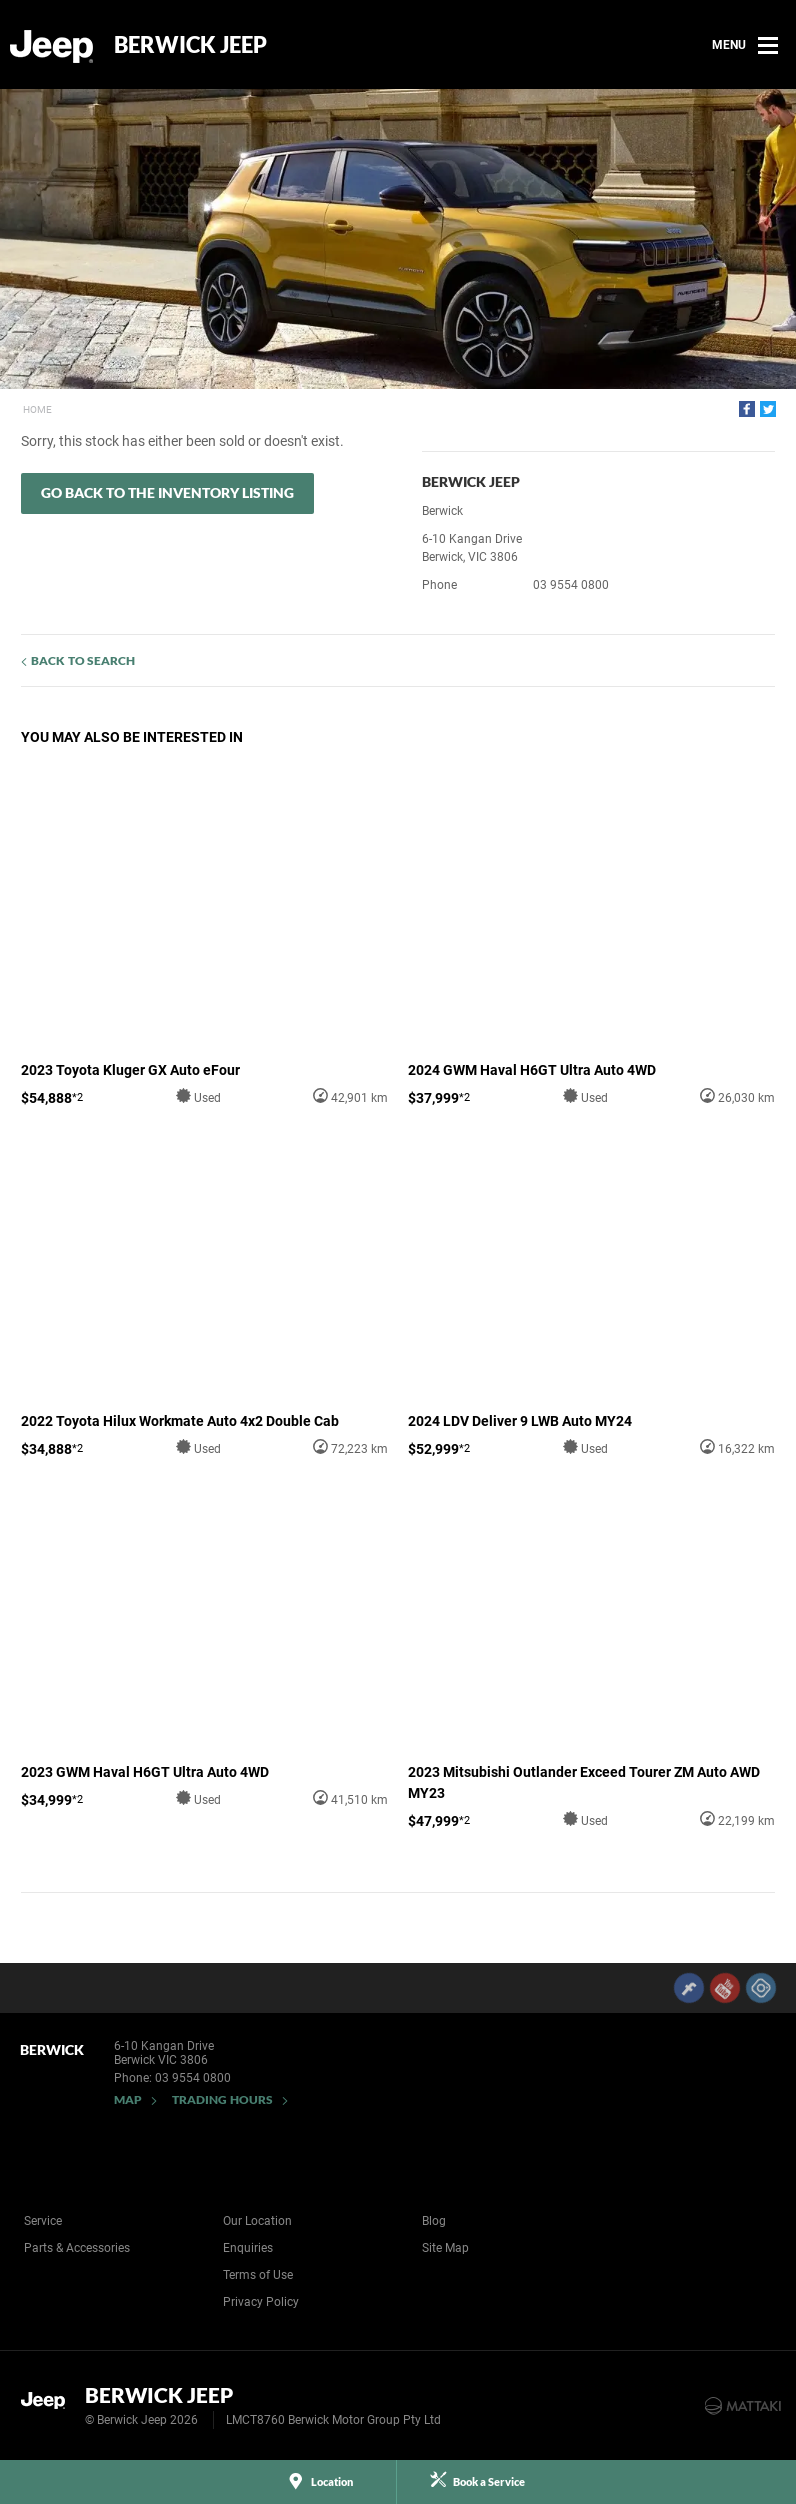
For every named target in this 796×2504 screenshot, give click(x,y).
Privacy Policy (261, 2302)
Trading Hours (222, 2099)
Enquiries (248, 2248)
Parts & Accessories (77, 2248)
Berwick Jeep (190, 45)
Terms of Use (258, 2275)
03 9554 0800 (571, 585)
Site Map (445, 2248)
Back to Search (83, 660)
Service (43, 2221)
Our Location (257, 2221)
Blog (434, 2221)
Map (128, 2099)
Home (37, 409)
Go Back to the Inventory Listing (167, 492)
